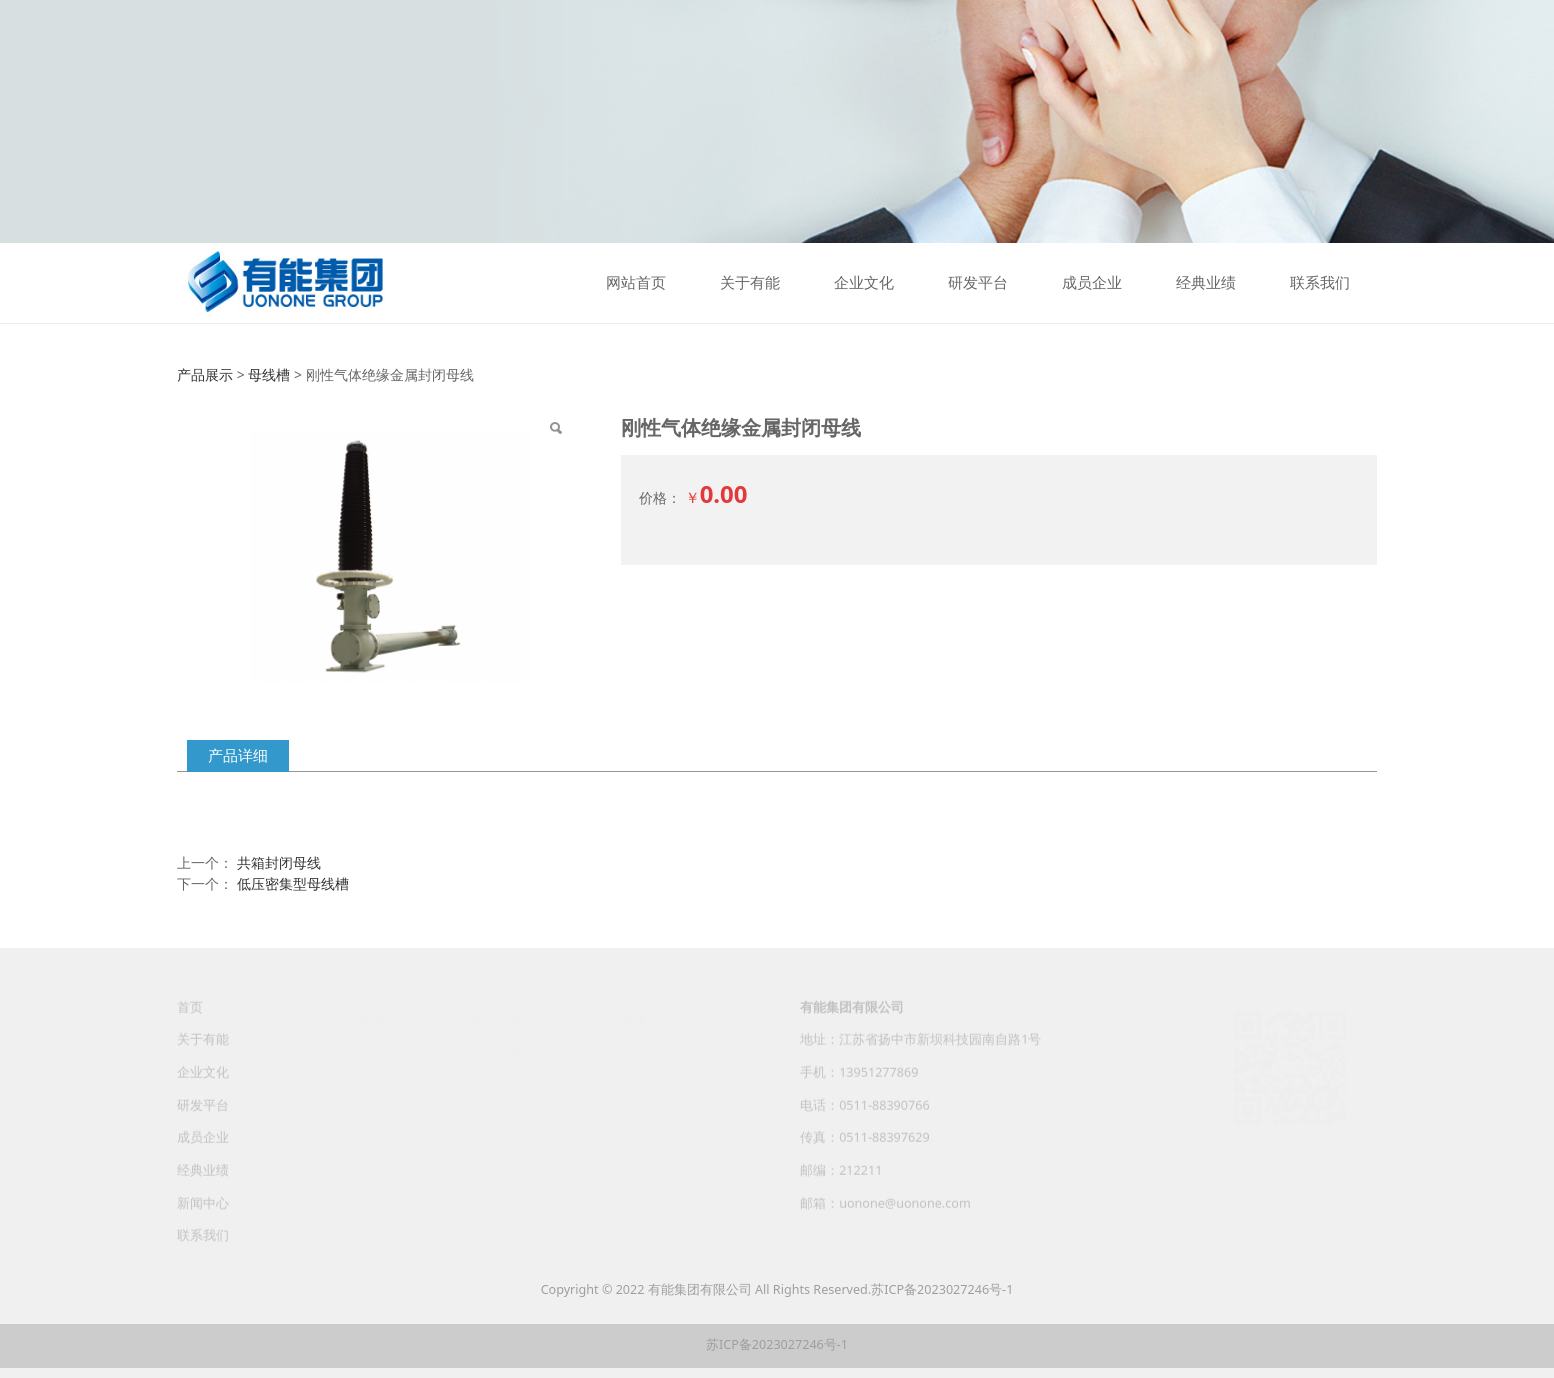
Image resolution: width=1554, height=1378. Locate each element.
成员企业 (1092, 283)
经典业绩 (1206, 283)
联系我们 (1320, 283)
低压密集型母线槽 (293, 883)
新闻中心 (203, 1212)
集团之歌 (498, 1081)
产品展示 (205, 374)
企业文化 (864, 283)
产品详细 (238, 755)
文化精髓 (498, 1048)
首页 (190, 1016)
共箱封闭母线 (279, 862)
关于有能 (750, 283)
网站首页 (636, 283)
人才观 (640, 1048)
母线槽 (269, 374)
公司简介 (358, 1048)
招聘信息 (647, 1081)
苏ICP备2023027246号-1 (942, 1289)
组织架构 (358, 1081)
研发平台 (978, 283)
